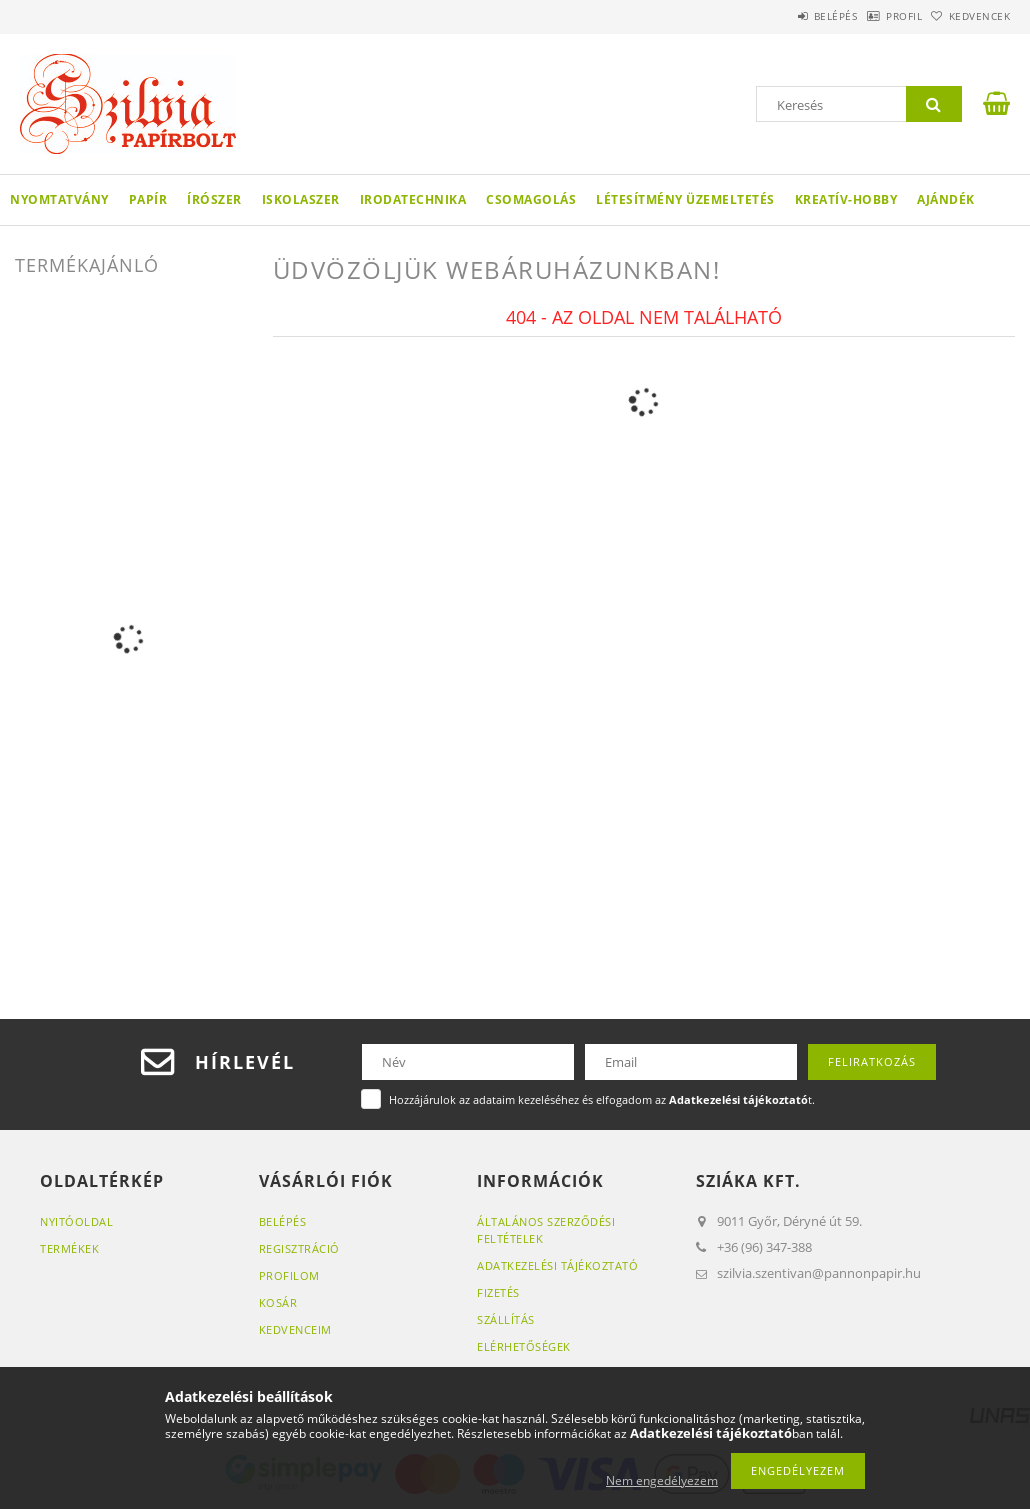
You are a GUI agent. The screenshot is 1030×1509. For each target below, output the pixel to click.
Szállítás (506, 1319)
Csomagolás (531, 199)
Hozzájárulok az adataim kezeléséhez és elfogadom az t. (602, 1099)
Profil (873, 16)
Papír (148, 199)
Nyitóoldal (76, 1221)
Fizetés (498, 1292)
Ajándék (946, 199)
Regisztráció (299, 1248)
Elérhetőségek (524, 1346)
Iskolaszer (301, 199)
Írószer (214, 199)
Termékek (69, 1248)
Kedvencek (969, 16)
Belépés (784, 16)
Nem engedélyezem (662, 1480)
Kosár (278, 1302)
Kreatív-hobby (846, 199)
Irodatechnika (413, 199)
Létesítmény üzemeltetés (685, 199)
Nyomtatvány (59, 199)
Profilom (289, 1275)
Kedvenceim (295, 1329)
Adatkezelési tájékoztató (557, 1265)
